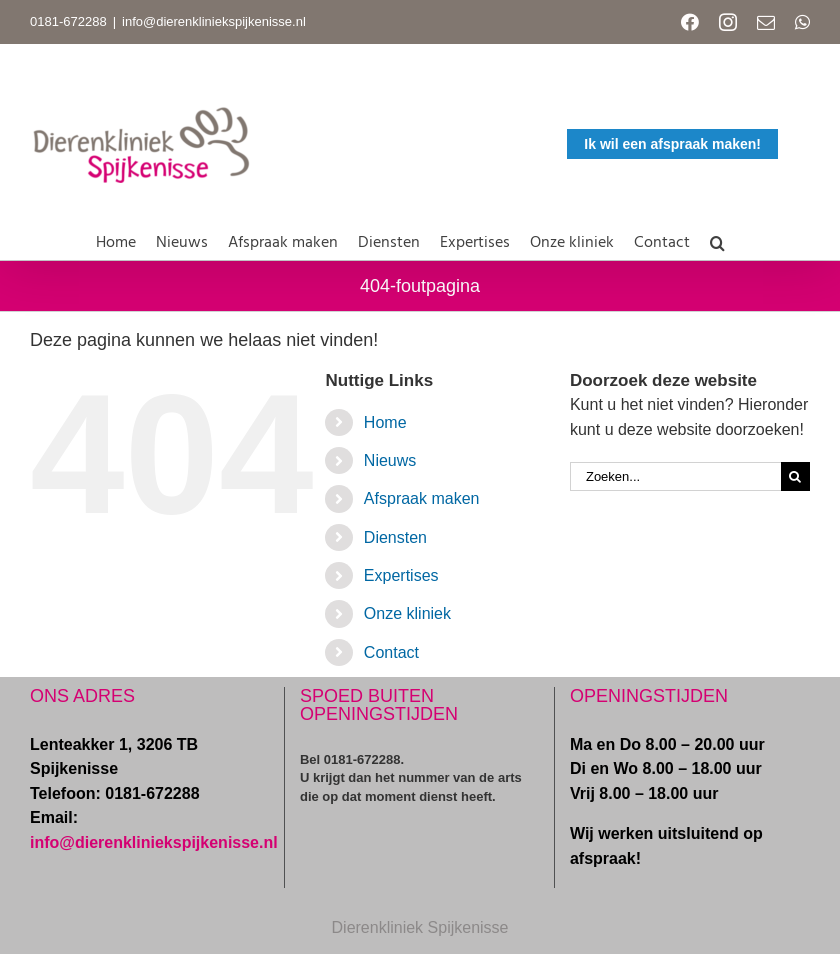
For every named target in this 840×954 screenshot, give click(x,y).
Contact (391, 652)
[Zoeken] (795, 476)
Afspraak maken (422, 498)
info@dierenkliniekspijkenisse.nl (214, 21)
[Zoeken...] (675, 476)
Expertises (401, 575)
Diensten (395, 537)
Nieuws (390, 460)
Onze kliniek (407, 613)
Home (385, 422)
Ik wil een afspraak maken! (672, 144)
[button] (717, 239)
